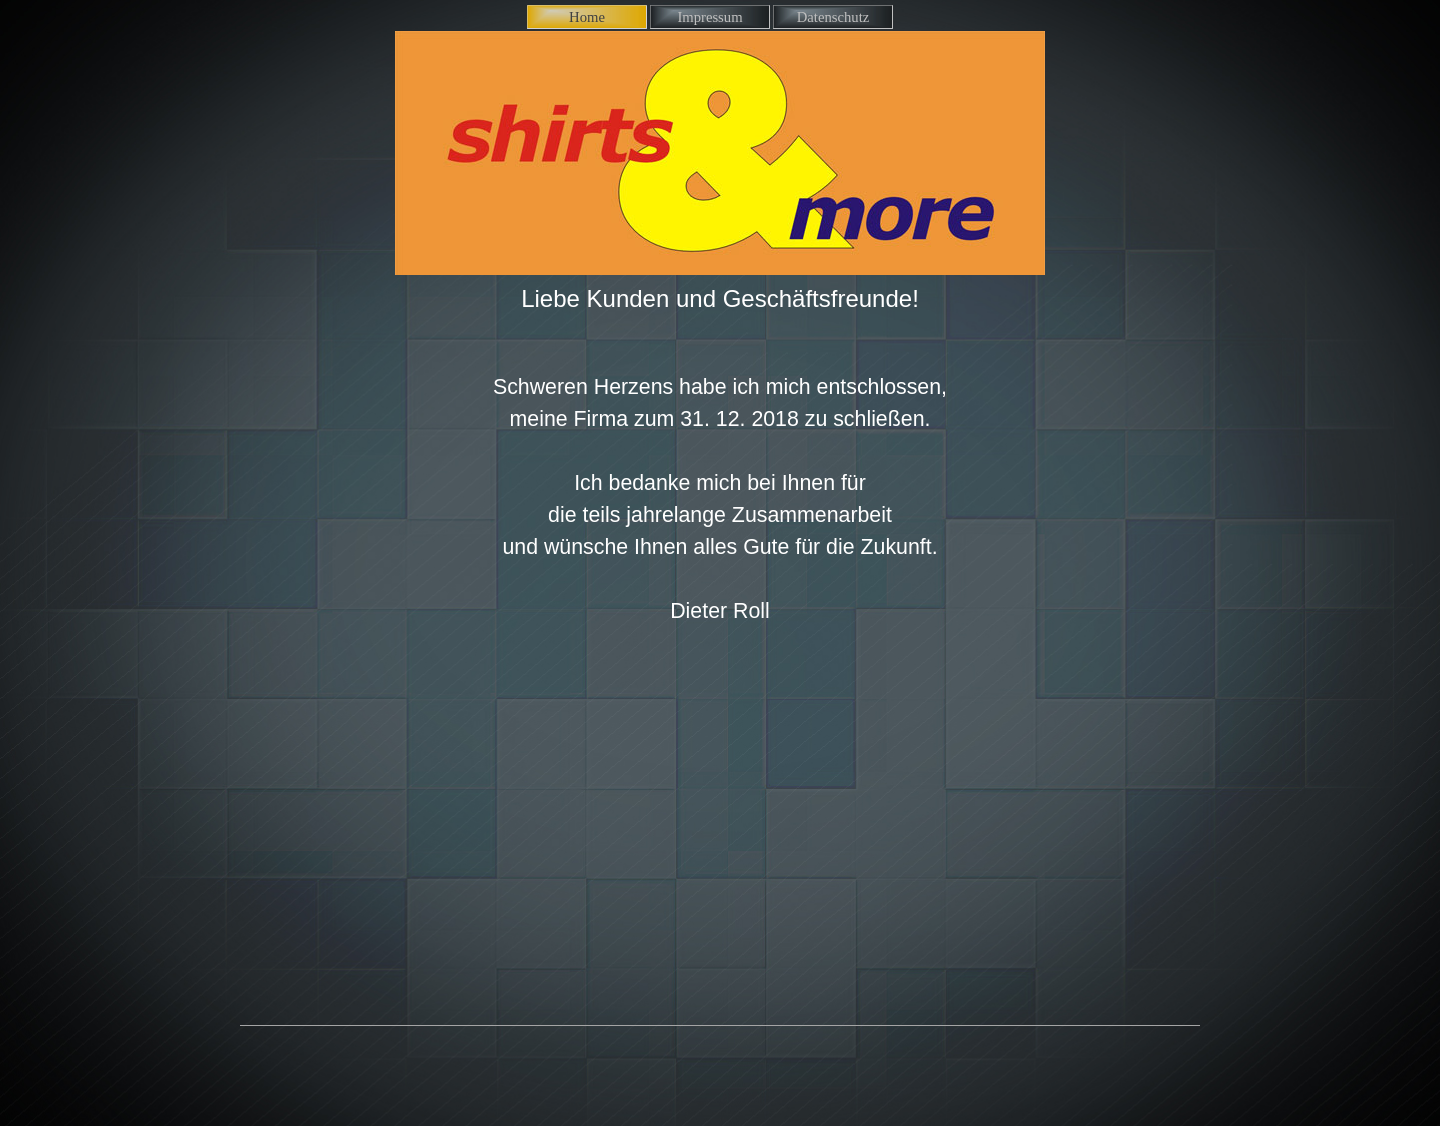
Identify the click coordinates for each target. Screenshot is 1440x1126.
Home (587, 17)
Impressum (709, 17)
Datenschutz (833, 17)
